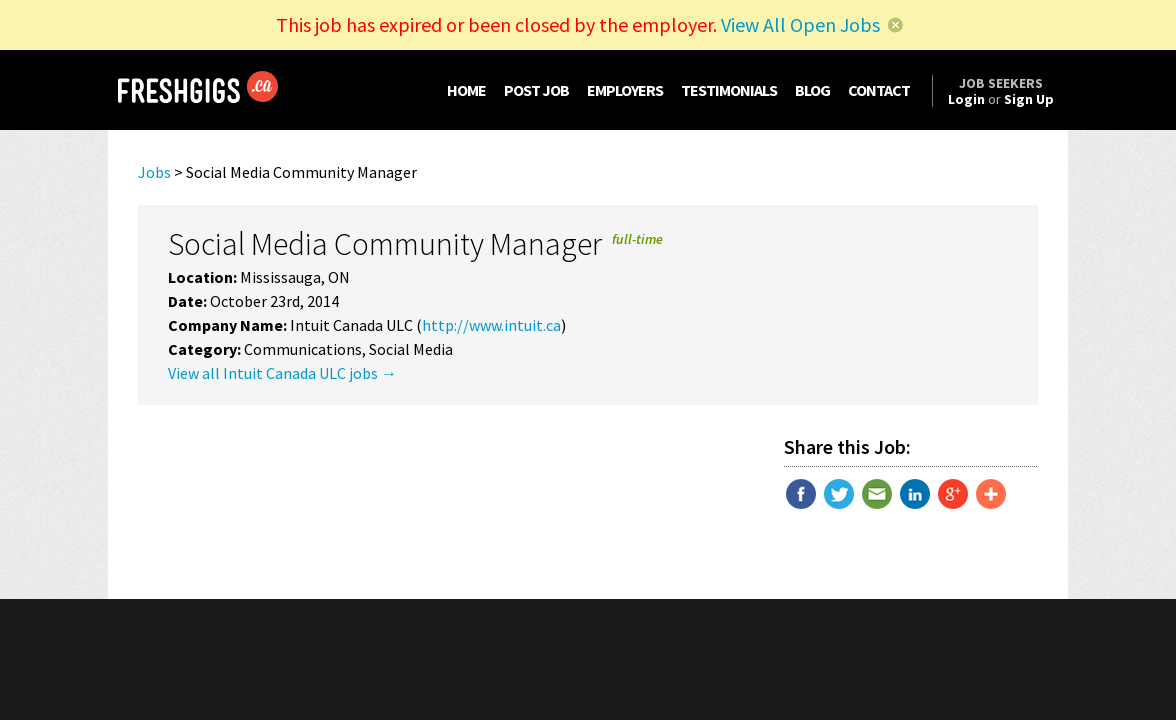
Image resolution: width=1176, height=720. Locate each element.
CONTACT (879, 90)
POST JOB (536, 90)
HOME (466, 90)
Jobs (154, 172)
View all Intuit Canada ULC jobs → (282, 373)
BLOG (812, 90)
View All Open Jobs (800, 24)
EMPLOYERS (625, 90)
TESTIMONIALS (729, 90)
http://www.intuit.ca (491, 325)
